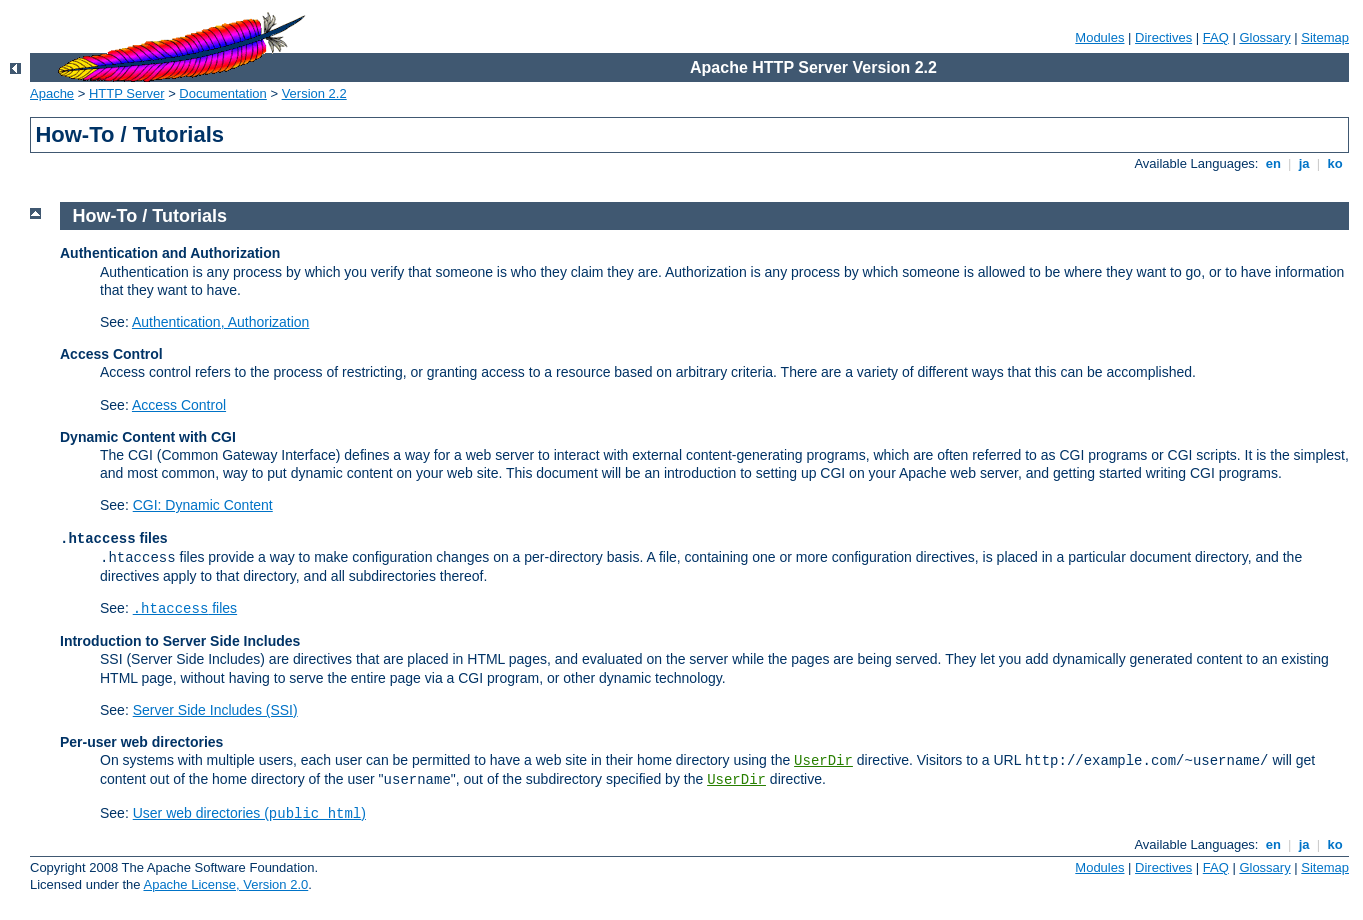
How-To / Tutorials (150, 216)
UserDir (823, 761)
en (1273, 163)
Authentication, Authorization (220, 322)
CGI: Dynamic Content (203, 505)
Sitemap (1325, 37)
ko (1335, 163)
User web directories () (249, 813)
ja (1304, 163)
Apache (52, 93)
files (185, 608)
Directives (1163, 37)
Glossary (1264, 37)
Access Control (179, 405)
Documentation (222, 93)
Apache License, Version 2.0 (225, 884)
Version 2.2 (314, 93)
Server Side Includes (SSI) (215, 710)
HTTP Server (127, 93)
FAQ (1216, 37)
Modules (1099, 37)
